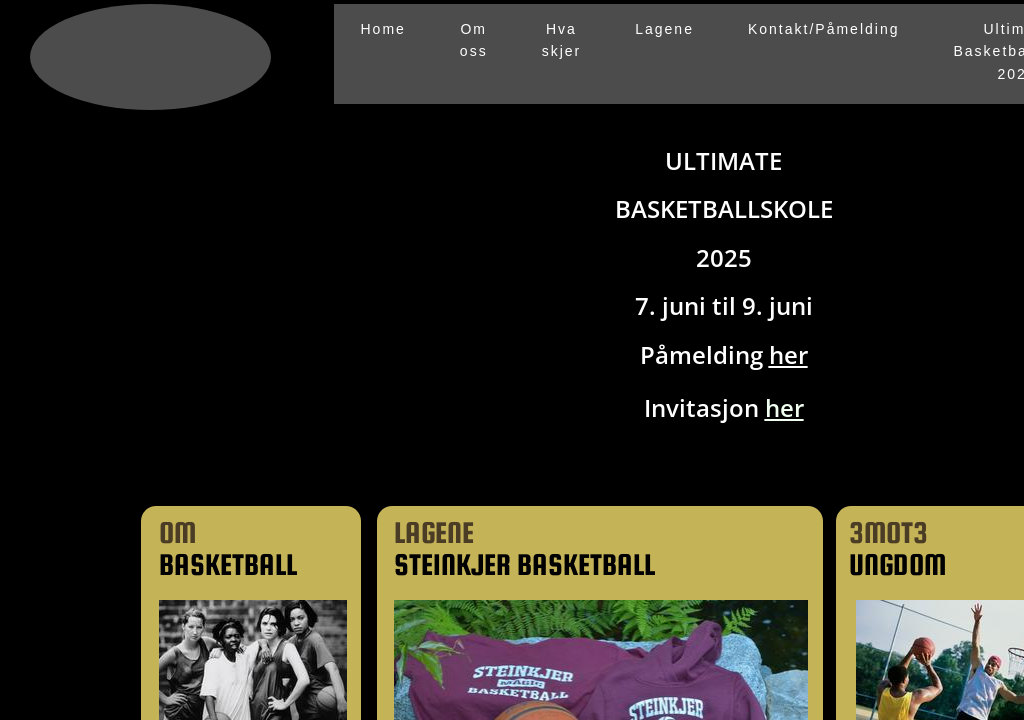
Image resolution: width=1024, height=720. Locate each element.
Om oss (474, 40)
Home (383, 29)
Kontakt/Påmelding (824, 29)
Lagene (664, 29)
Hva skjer (562, 40)
